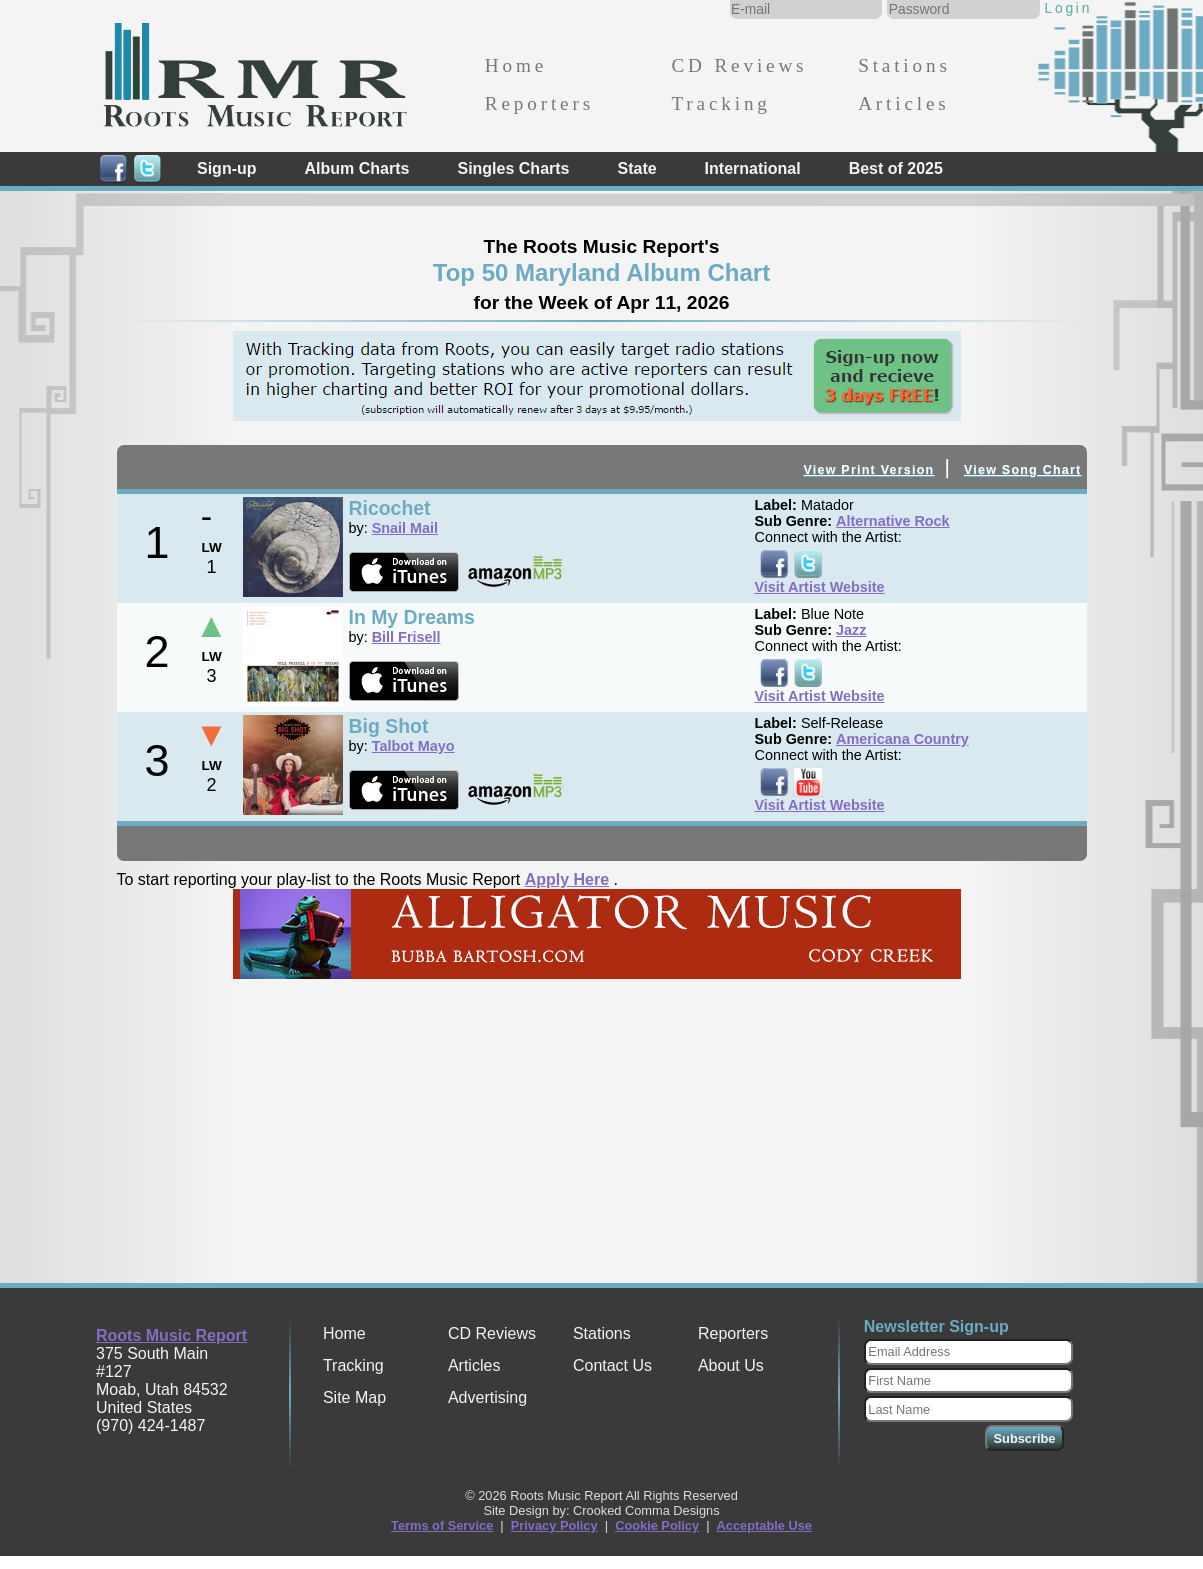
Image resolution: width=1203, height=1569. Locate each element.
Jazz (851, 630)
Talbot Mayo (413, 746)
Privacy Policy (554, 1525)
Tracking (720, 103)
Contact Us (612, 1365)
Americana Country (902, 739)
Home (516, 65)
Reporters (539, 103)
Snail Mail (405, 528)
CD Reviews (739, 65)
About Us (731, 1365)
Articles (903, 103)
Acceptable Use (764, 1525)
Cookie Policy (657, 1525)
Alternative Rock (893, 521)
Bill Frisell (406, 637)
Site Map (354, 1397)
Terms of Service (442, 1525)
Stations (904, 65)
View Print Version (868, 470)
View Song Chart (1023, 470)
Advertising (487, 1397)
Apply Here (567, 879)
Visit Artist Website (820, 587)
